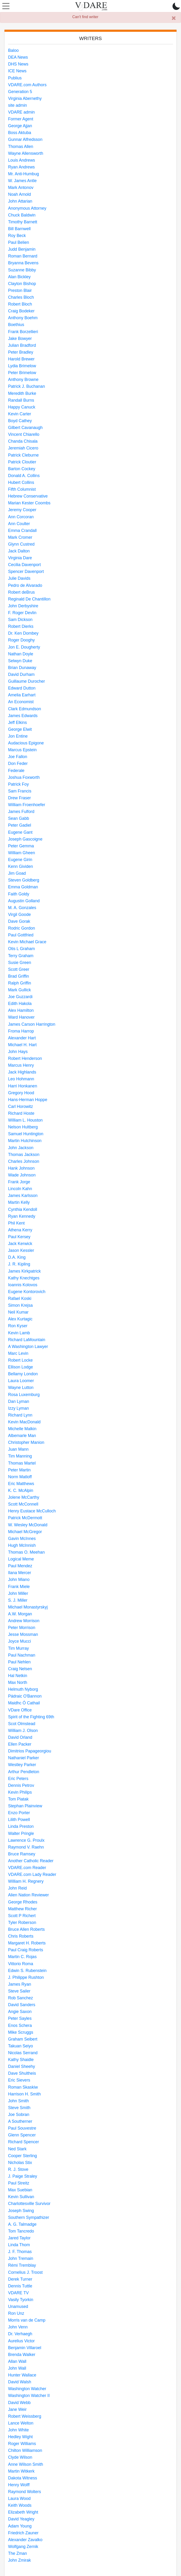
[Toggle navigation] (4, 6)
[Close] (174, 18)
